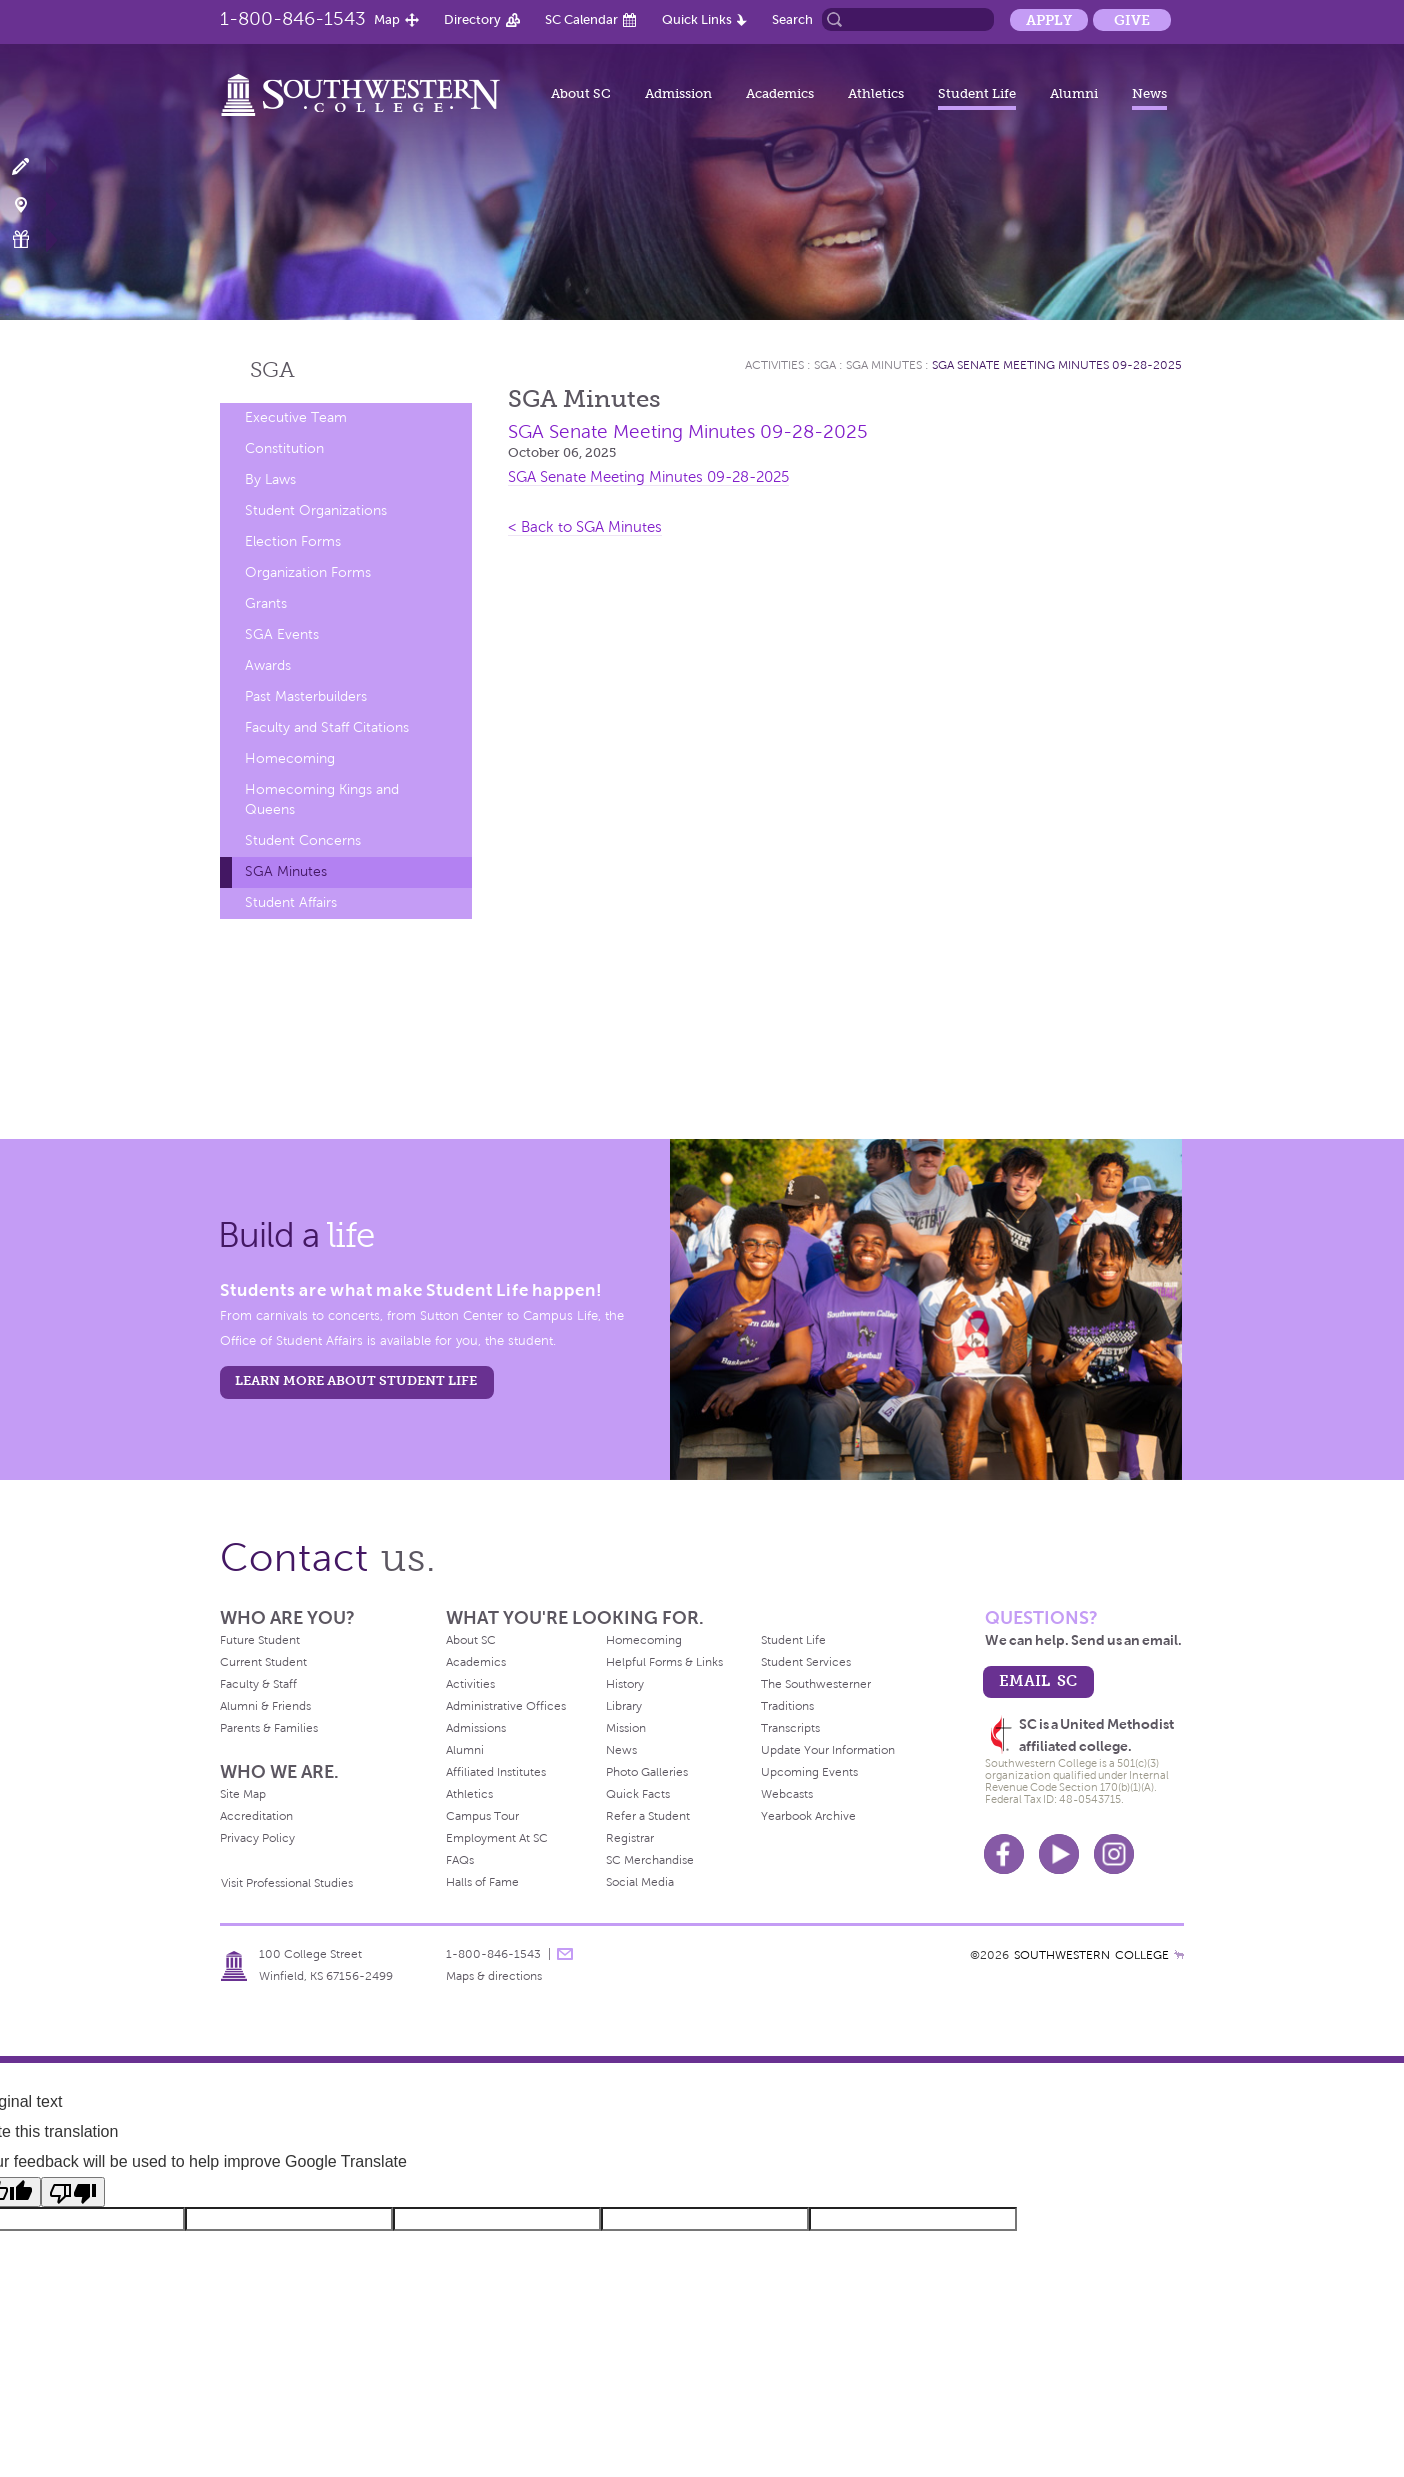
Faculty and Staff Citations (327, 727)
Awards (268, 665)
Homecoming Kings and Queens (322, 799)
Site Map (243, 1794)
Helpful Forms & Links (664, 1662)
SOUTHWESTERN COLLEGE (1091, 1955)
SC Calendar (581, 19)
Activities (774, 365)
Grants (266, 603)
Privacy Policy (257, 1838)
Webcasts (787, 1794)
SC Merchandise (650, 1860)
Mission (626, 1728)
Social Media (640, 1882)
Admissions (476, 1728)
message (565, 1954)
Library (624, 1706)
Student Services (806, 1662)
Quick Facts (638, 1794)
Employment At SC (497, 1838)
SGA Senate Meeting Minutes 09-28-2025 (1057, 365)
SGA (272, 369)
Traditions (787, 1706)
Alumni (1074, 93)
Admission (678, 93)
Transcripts (790, 1728)
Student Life (977, 93)
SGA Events (282, 634)
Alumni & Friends (265, 1706)
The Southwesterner (816, 1684)
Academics (780, 93)
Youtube (1059, 1854)
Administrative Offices (506, 1706)
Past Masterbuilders (306, 696)
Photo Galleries (647, 1772)
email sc (1038, 1680)
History (625, 1684)
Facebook (1004, 1854)
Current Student (263, 1662)
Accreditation (256, 1816)
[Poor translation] (73, 2192)
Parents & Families (269, 1728)
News (1149, 93)
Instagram (1114, 1854)
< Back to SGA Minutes (585, 527)
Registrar (630, 1838)
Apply (1049, 20)
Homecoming (290, 758)
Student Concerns (303, 840)
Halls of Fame (482, 1882)
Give (1132, 20)
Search (792, 19)
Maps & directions (494, 1976)
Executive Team (296, 417)
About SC (581, 93)
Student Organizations (316, 510)
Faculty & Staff (258, 1684)
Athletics (876, 93)
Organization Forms (308, 572)
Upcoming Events (809, 1772)
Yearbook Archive (808, 1816)
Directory (472, 19)
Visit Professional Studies (287, 1883)
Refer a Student (648, 1816)
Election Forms (293, 541)
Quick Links (697, 19)
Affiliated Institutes (496, 1772)
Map (387, 19)
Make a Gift (32, 239)
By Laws (270, 479)
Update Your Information (828, 1750)
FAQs (460, 1860)
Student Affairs (291, 902)
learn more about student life (356, 1380)
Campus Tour (482, 1816)
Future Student (260, 1640)
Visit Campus (32, 203)
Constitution (284, 448)
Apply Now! (32, 167)
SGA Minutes (286, 871)
